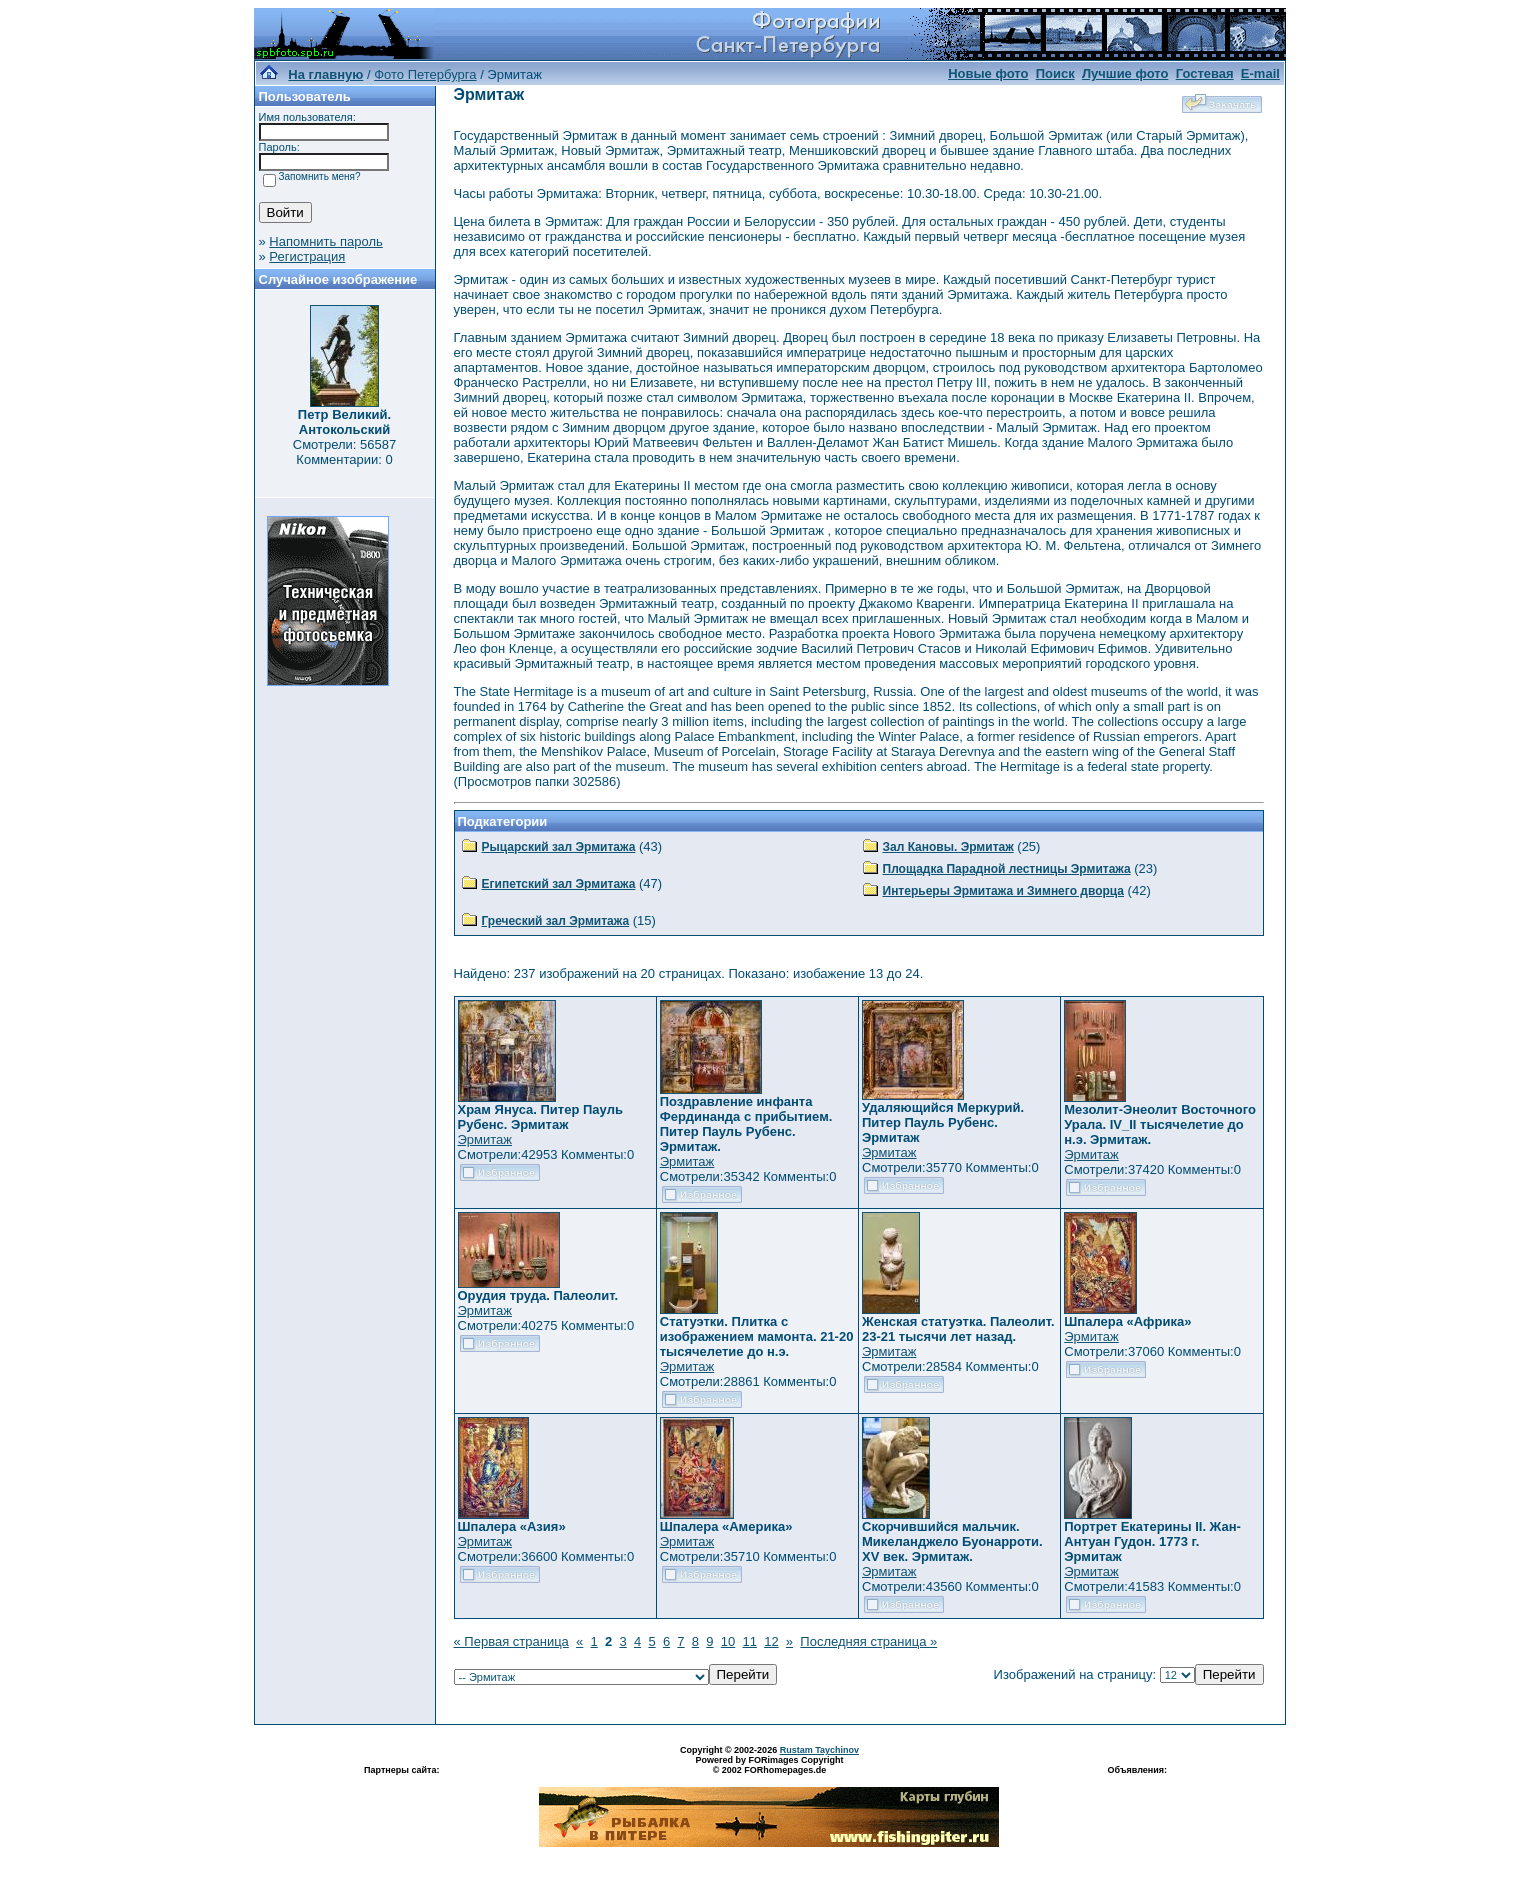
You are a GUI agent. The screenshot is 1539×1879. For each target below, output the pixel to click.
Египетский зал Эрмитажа (559, 884)
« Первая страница (511, 1641)
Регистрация (307, 256)
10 (728, 1641)
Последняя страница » (868, 1641)
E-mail (1260, 73)
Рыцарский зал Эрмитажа (559, 847)
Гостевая (1205, 73)
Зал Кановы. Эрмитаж (948, 847)
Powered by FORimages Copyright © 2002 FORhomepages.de (769, 1765)
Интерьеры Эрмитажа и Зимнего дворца (1004, 891)
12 (771, 1641)
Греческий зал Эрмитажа (556, 921)
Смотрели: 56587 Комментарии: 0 (344, 452)
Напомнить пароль (325, 241)
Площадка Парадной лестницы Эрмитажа (1007, 869)
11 (749, 1641)
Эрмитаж (485, 1139)
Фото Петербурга (425, 74)
